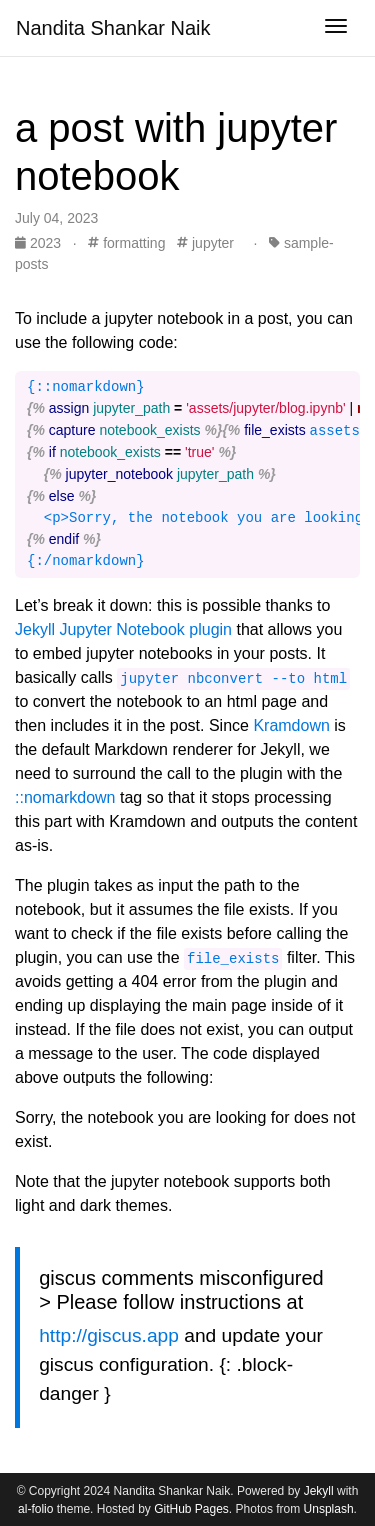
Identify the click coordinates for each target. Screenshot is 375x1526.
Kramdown (291, 725)
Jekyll (319, 1491)
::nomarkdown (65, 797)
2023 (40, 243)
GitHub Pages (191, 1509)
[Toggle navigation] (336, 28)
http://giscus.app (109, 1335)
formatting (126, 243)
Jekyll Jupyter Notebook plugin (123, 629)
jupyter (205, 243)
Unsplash (329, 1509)
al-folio (35, 1509)
